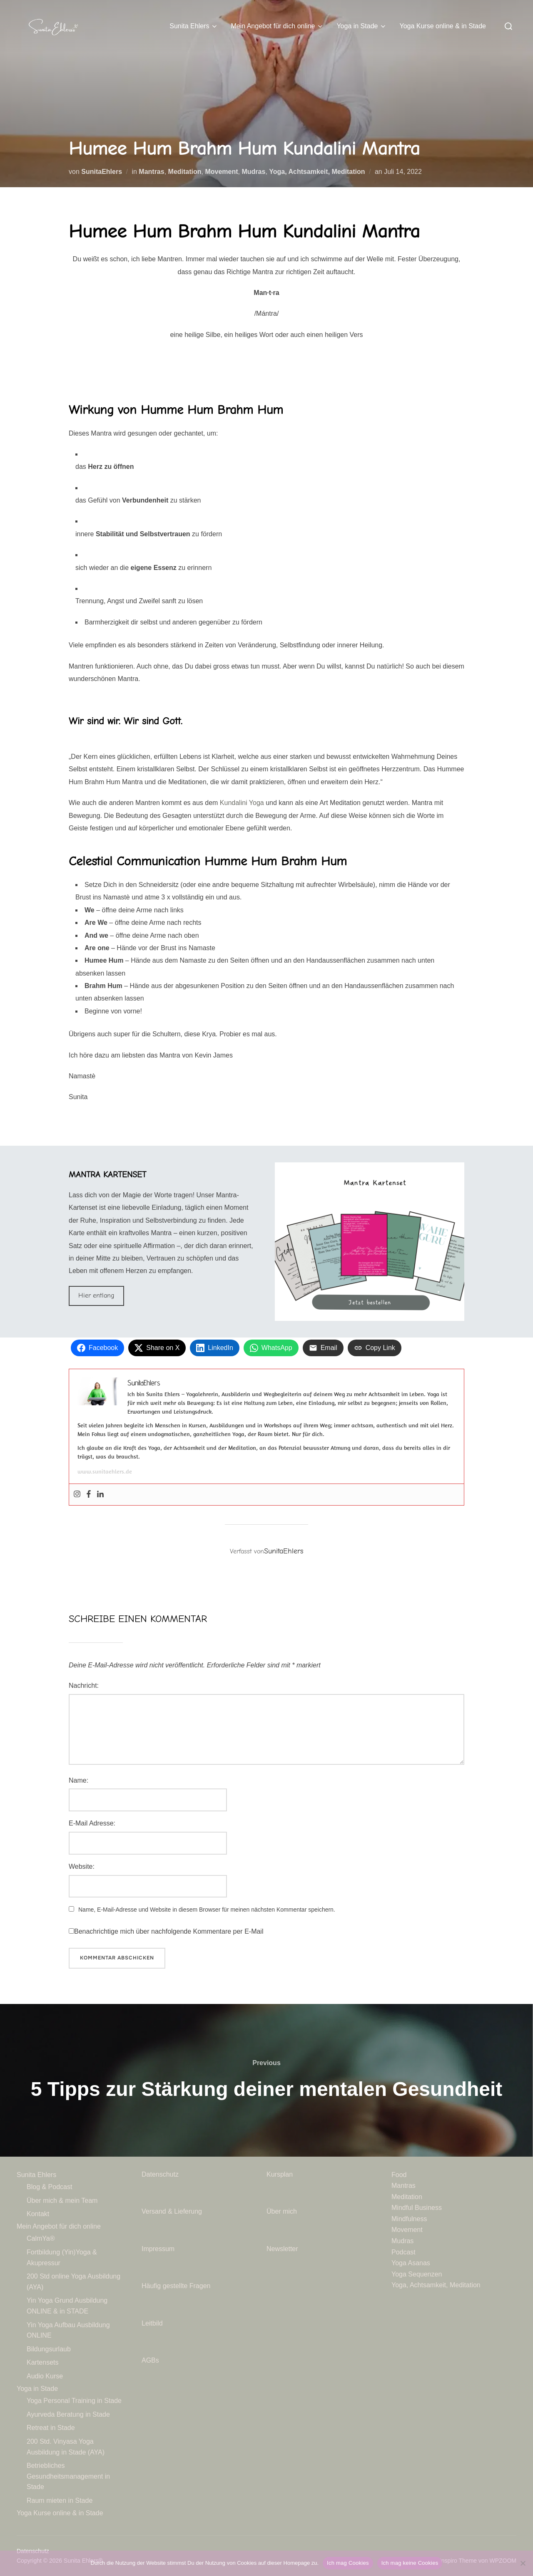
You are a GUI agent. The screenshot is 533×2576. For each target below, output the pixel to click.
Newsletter (283, 2248)
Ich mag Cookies (348, 2563)
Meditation (185, 171)
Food (398, 2174)
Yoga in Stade (361, 26)
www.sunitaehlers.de (104, 1471)
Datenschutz (161, 2174)
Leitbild (152, 2323)
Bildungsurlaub (49, 2349)
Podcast (403, 2252)
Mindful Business (416, 2207)
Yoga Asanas (410, 2262)
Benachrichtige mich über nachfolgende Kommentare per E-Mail (166, 1931)
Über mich (281, 2211)
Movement (221, 171)
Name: (78, 1780)
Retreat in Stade (51, 2427)
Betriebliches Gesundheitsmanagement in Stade (68, 2476)
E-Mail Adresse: (92, 1823)
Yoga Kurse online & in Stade (442, 26)
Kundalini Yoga (242, 802)
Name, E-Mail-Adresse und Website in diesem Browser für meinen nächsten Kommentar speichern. (206, 1909)
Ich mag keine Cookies (409, 2563)
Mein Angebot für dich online (277, 26)
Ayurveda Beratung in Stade (68, 2414)
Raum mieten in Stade (59, 2500)
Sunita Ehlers (193, 26)
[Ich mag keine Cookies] (522, 2563)
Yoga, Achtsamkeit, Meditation (317, 171)
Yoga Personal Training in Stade (74, 2400)
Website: (82, 1866)
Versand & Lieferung (172, 2211)
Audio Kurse (45, 2376)
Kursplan (279, 2174)
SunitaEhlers (101, 171)
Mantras (151, 171)
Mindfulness (409, 2218)
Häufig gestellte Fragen (176, 2285)
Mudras (253, 171)
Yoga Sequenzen (416, 2274)
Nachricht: (84, 1685)
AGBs (151, 2360)
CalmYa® (41, 2238)
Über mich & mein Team (62, 2200)
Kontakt (38, 2213)
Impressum (158, 2248)
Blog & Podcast (49, 2186)
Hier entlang (96, 1295)
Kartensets (42, 2362)
